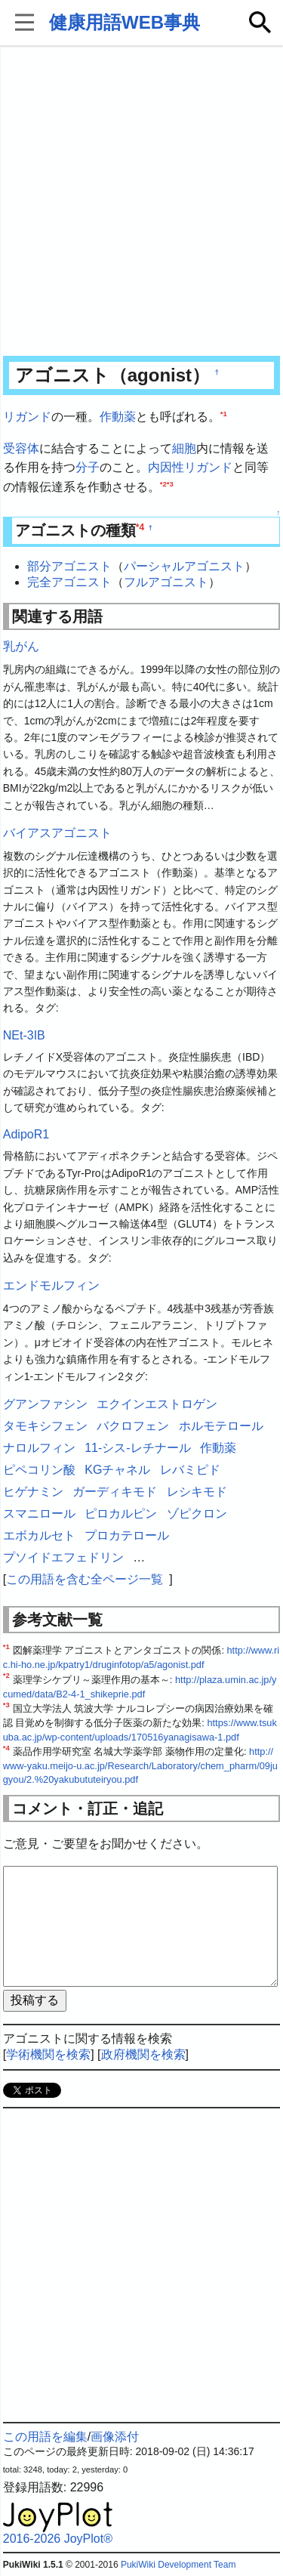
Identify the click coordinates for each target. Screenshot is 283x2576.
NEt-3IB (24, 1035)
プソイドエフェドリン (63, 1557)
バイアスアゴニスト (57, 832)
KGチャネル (117, 1469)
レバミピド (190, 1469)
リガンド (27, 416)
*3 (170, 483)
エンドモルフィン (51, 1285)
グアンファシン (45, 1404)
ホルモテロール (221, 1425)
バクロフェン (133, 1425)
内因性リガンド (190, 467)
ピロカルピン (121, 1513)
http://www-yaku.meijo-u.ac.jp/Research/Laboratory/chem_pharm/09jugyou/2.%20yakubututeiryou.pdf (140, 1765)
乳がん (21, 646)
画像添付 (115, 2436)
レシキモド (197, 1491)
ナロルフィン (39, 1447)
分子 (87, 467)
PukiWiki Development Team (178, 2564)
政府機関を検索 (143, 2054)
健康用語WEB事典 (124, 22)
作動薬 (118, 416)
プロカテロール (127, 1535)
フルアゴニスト (166, 582)
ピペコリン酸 (39, 1469)
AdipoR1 (26, 1134)
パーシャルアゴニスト (184, 566)
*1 (223, 413)
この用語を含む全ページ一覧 (84, 1579)
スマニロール (39, 1513)
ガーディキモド (114, 1491)
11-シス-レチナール (137, 1447)
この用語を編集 (45, 2436)
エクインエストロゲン (157, 1404)
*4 (140, 527)
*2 (163, 483)
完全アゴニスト (69, 582)
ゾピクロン (197, 1513)
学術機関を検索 (48, 2054)
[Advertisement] (141, 202)
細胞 (184, 448)
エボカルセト (39, 1535)
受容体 (21, 448)
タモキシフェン (45, 1425)
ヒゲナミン (33, 1491)
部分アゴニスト (69, 566)
